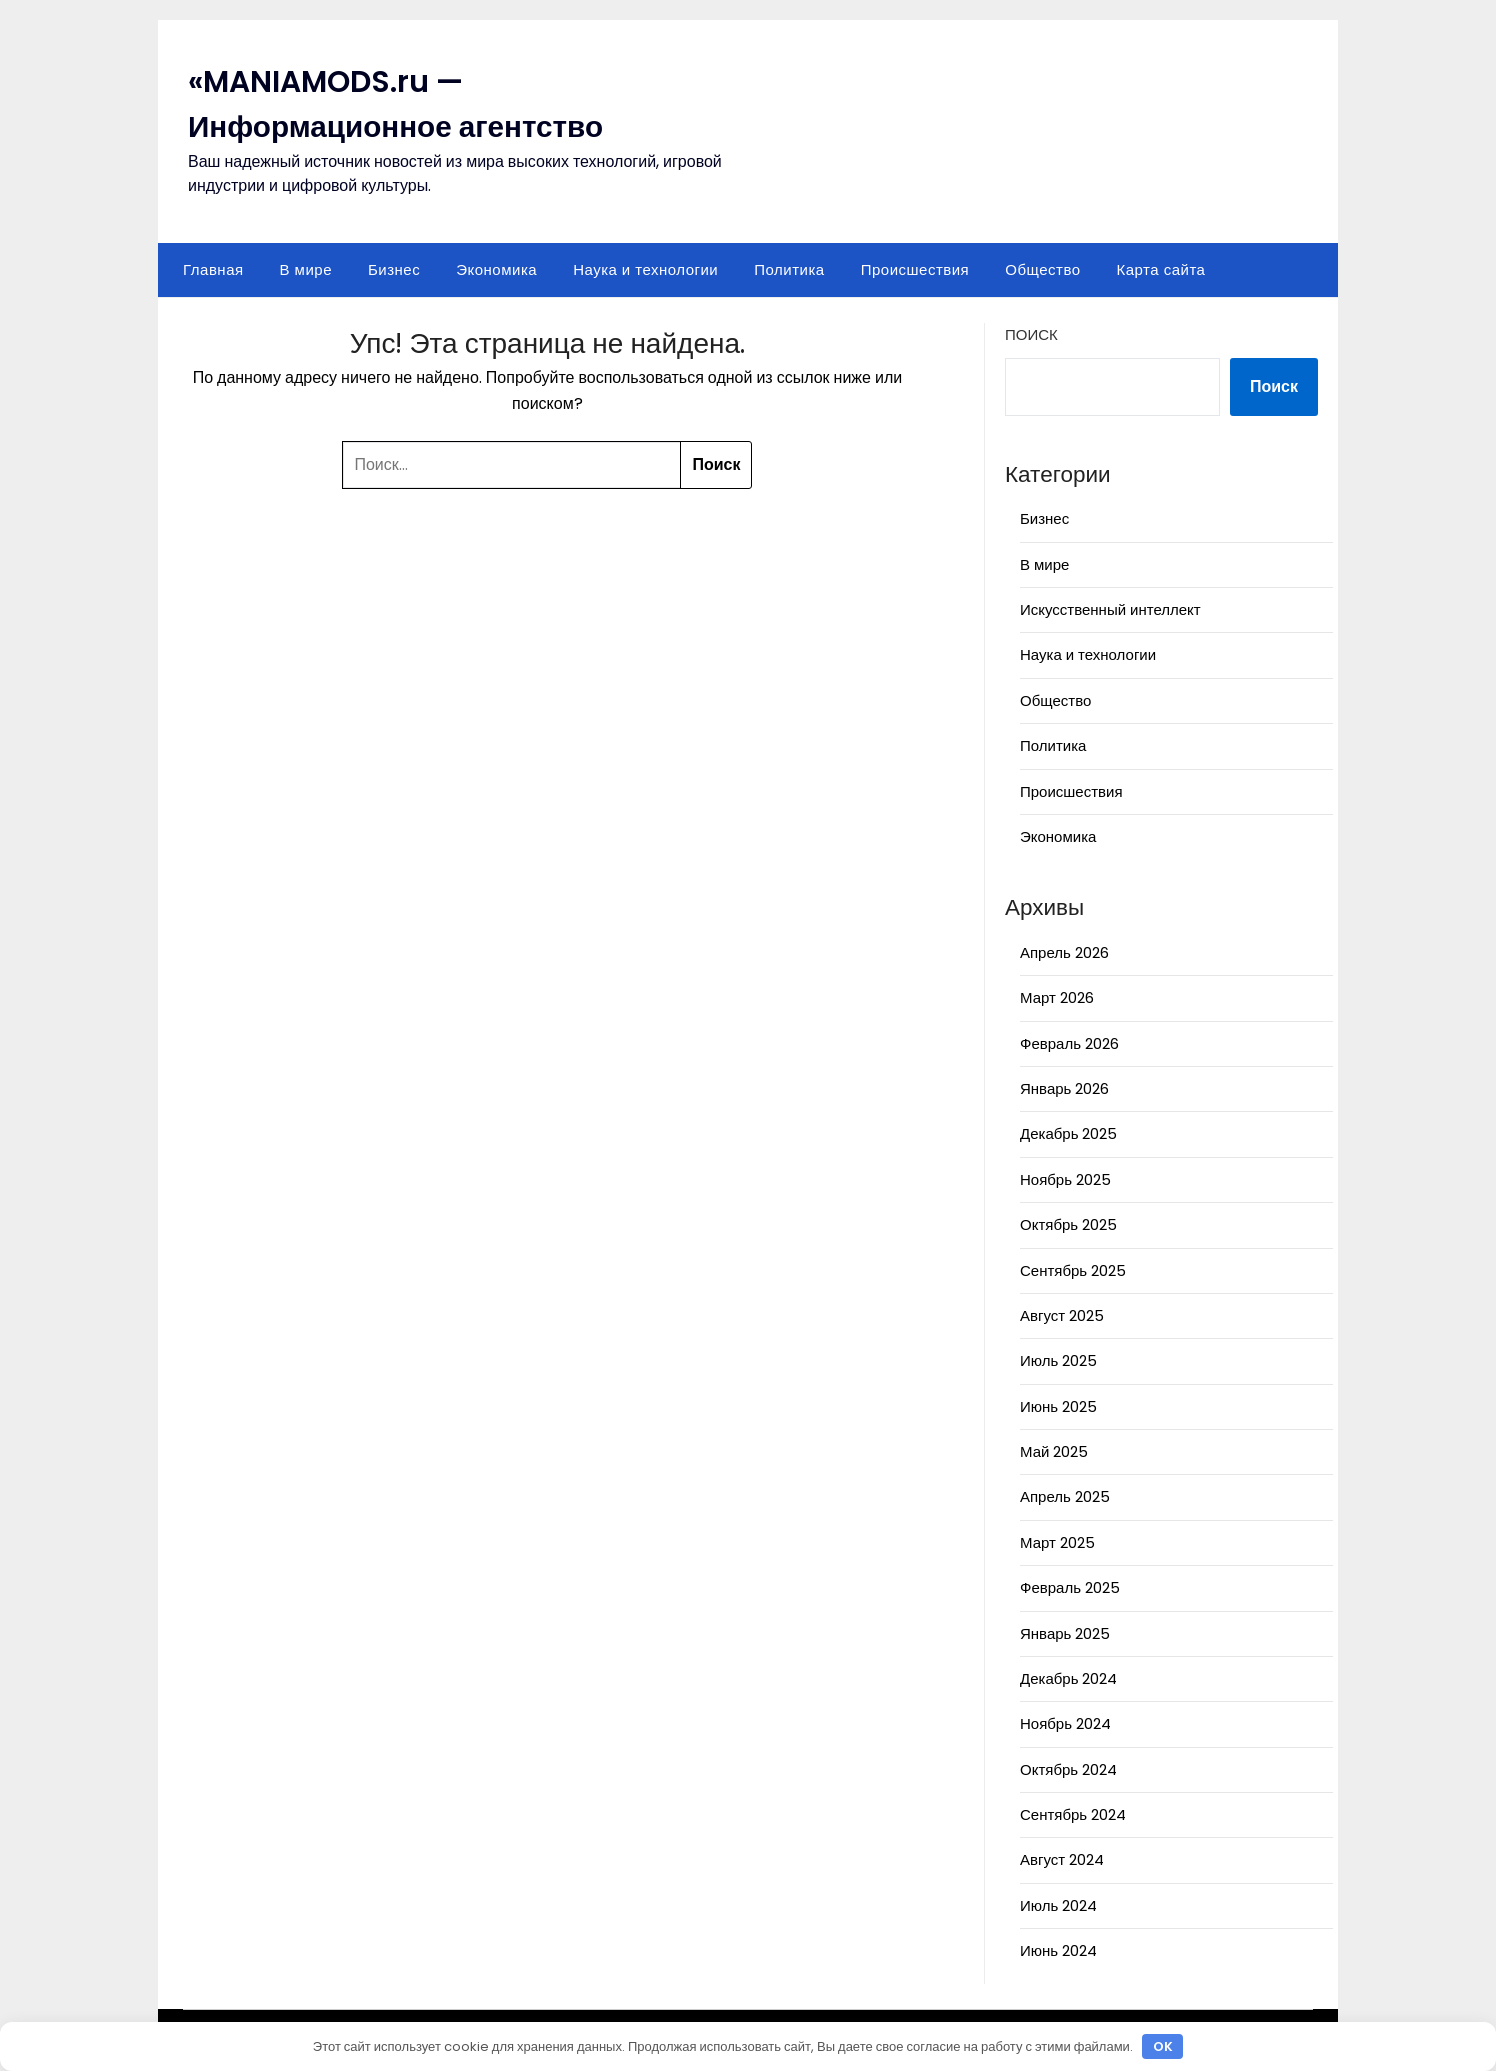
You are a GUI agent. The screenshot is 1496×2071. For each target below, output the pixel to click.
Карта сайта (1161, 269)
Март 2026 (1057, 997)
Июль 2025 (1058, 1360)
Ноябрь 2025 (1065, 1179)
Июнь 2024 (1058, 1950)
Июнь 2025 (1058, 1406)
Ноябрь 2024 (1065, 1723)
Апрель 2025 (1065, 1496)
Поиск (1031, 334)
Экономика (496, 269)
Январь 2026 (1064, 1088)
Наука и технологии (645, 269)
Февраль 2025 (1070, 1587)
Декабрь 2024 (1068, 1678)
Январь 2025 (1065, 1633)
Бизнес (394, 269)
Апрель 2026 (1064, 952)
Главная (213, 269)
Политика (789, 269)
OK (1163, 2046)
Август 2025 (1062, 1315)
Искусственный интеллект (1110, 609)
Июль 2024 (1058, 1905)
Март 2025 (1057, 1542)
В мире (306, 269)
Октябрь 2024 (1068, 1769)
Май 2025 (1054, 1451)
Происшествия (915, 269)
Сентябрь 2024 (1073, 1814)
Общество (1042, 269)
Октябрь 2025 (1068, 1224)
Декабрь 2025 (1068, 1133)
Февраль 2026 (1069, 1043)
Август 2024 (1062, 1859)
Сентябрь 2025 (1073, 1270)
